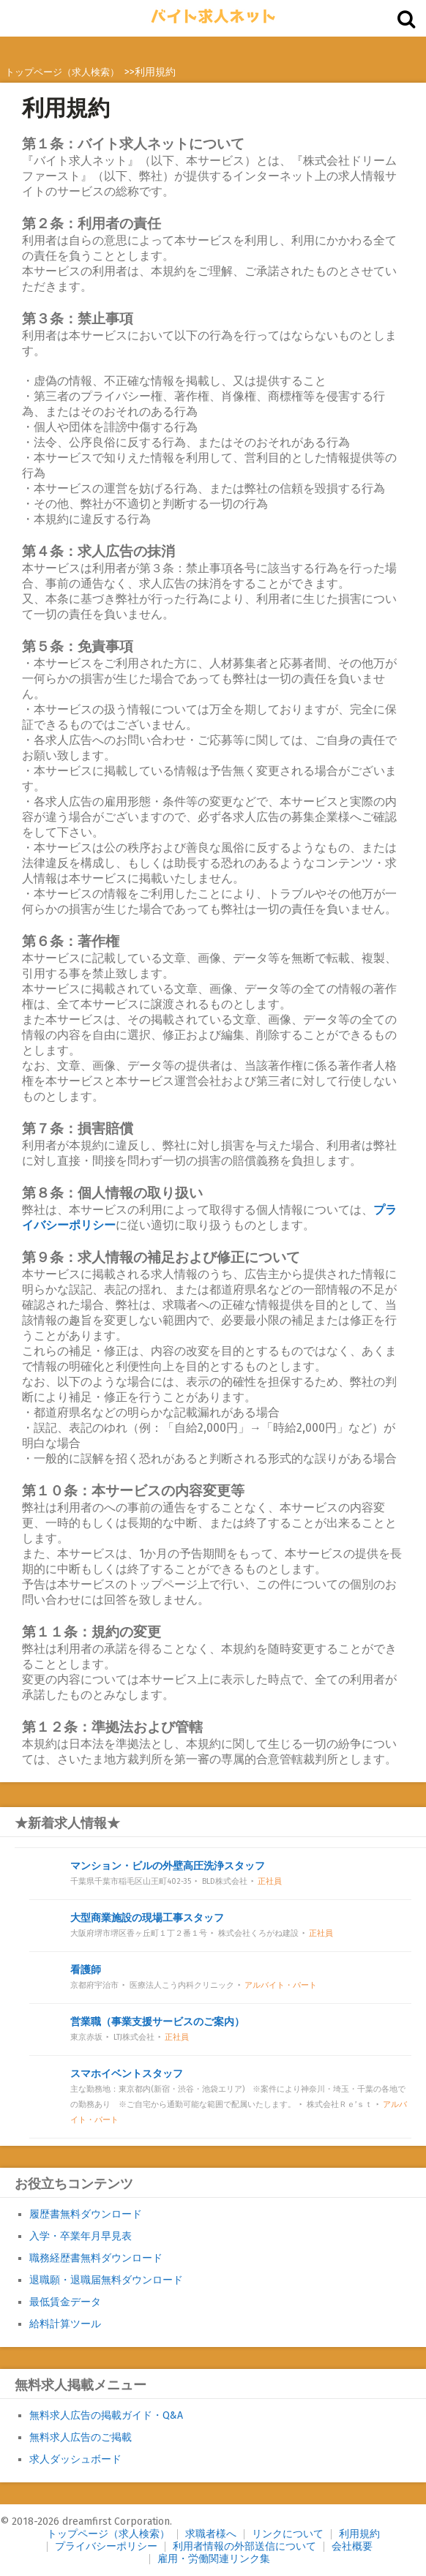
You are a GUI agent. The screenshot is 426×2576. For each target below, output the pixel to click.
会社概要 (352, 2546)
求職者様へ (210, 2534)
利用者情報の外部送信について (244, 2546)
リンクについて (288, 2534)
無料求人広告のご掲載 (80, 2437)
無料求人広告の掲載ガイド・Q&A (106, 2415)
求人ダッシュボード (75, 2459)
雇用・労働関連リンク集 (213, 2559)
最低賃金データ (65, 2302)
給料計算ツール (65, 2324)
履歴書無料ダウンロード (85, 2214)
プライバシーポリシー (106, 2546)
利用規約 (359, 2534)
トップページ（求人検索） (108, 2534)
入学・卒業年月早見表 (80, 2236)
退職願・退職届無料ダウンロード (106, 2280)
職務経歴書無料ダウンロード (95, 2258)
